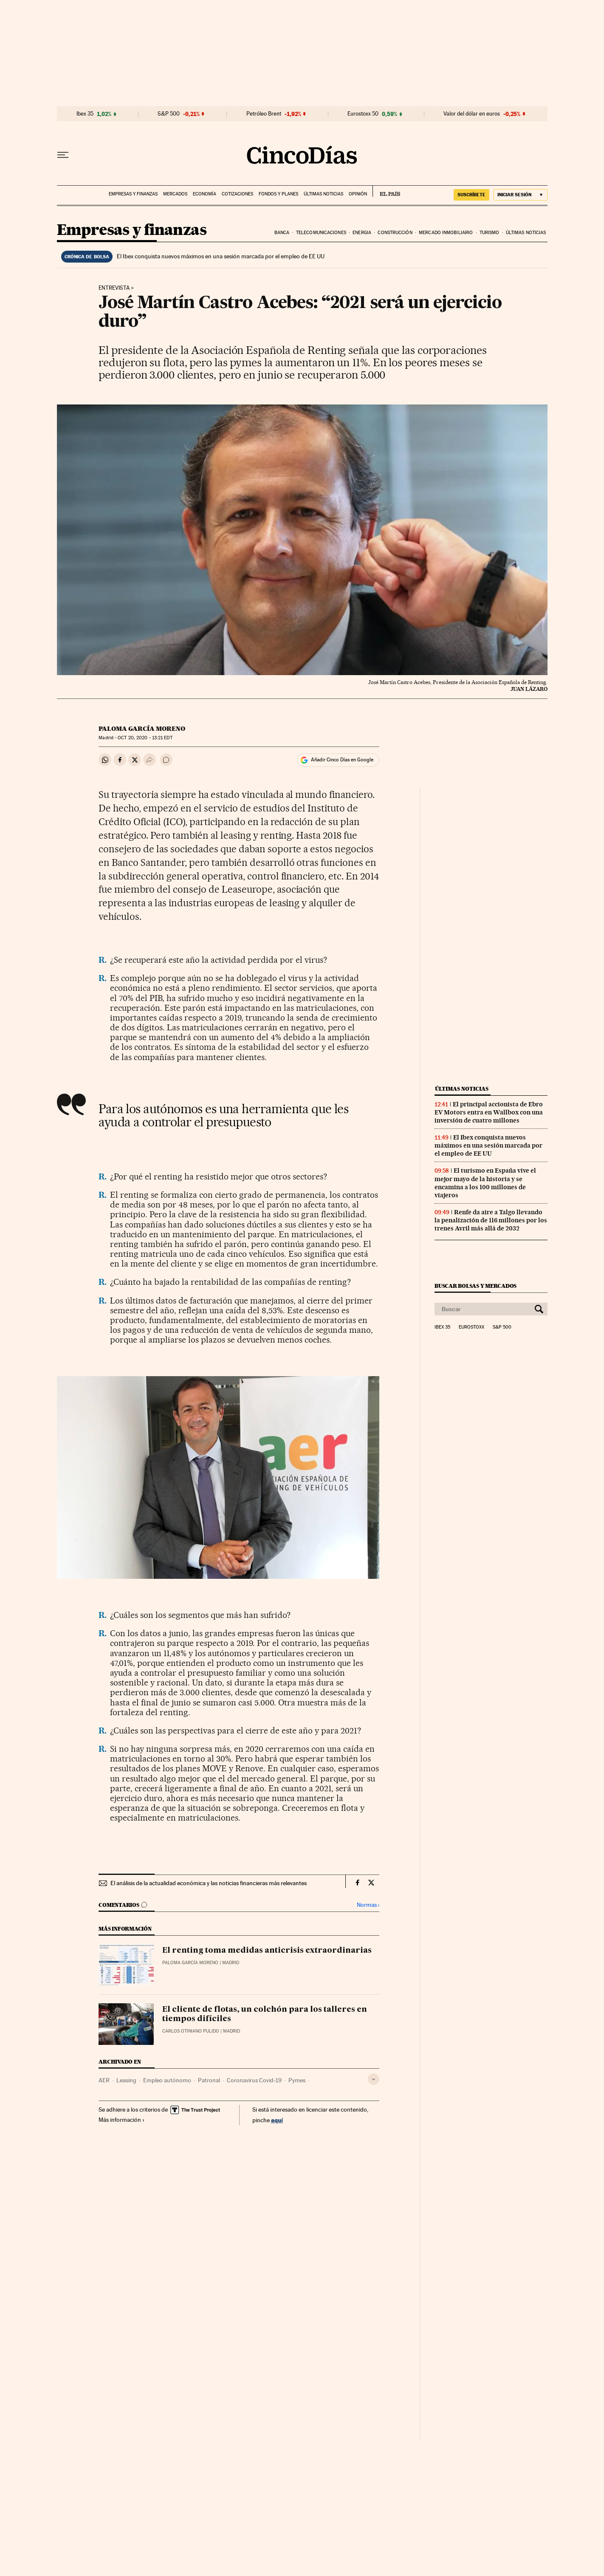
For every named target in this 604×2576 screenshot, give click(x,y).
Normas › (368, 1905)
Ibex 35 (84, 114)
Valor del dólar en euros (471, 114)
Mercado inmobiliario (446, 232)
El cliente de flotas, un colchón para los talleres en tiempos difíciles (264, 2014)
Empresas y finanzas (133, 194)
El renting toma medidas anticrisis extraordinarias (267, 1950)
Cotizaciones (237, 194)
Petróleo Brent (263, 114)
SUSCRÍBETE (471, 195)
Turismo (490, 232)
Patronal (209, 2080)
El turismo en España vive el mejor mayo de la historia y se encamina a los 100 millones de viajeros (485, 1183)
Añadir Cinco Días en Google (342, 760)
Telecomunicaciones (321, 232)
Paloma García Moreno (142, 728)
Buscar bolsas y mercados (476, 1286)
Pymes (296, 2080)
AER (104, 2080)
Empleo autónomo (167, 2080)
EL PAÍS (386, 191)
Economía (204, 194)
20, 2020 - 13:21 (145, 738)
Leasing (126, 2080)
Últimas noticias (323, 194)
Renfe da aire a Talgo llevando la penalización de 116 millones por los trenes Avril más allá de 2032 (491, 1220)
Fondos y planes (278, 194)
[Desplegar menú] (63, 155)
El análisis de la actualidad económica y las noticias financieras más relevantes (208, 1883)
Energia (362, 232)
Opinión (358, 194)
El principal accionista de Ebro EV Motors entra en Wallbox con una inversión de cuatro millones (489, 1112)
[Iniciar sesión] (521, 195)
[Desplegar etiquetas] (373, 2079)
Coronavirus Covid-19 (254, 2080)
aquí (277, 2120)
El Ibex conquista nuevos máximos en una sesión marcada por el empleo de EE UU (221, 256)
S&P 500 (169, 114)
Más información (122, 2119)
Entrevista (114, 288)
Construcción (395, 232)
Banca (282, 232)
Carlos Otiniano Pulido (190, 2031)
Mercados (175, 194)
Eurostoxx (471, 1327)
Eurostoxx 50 (362, 114)
